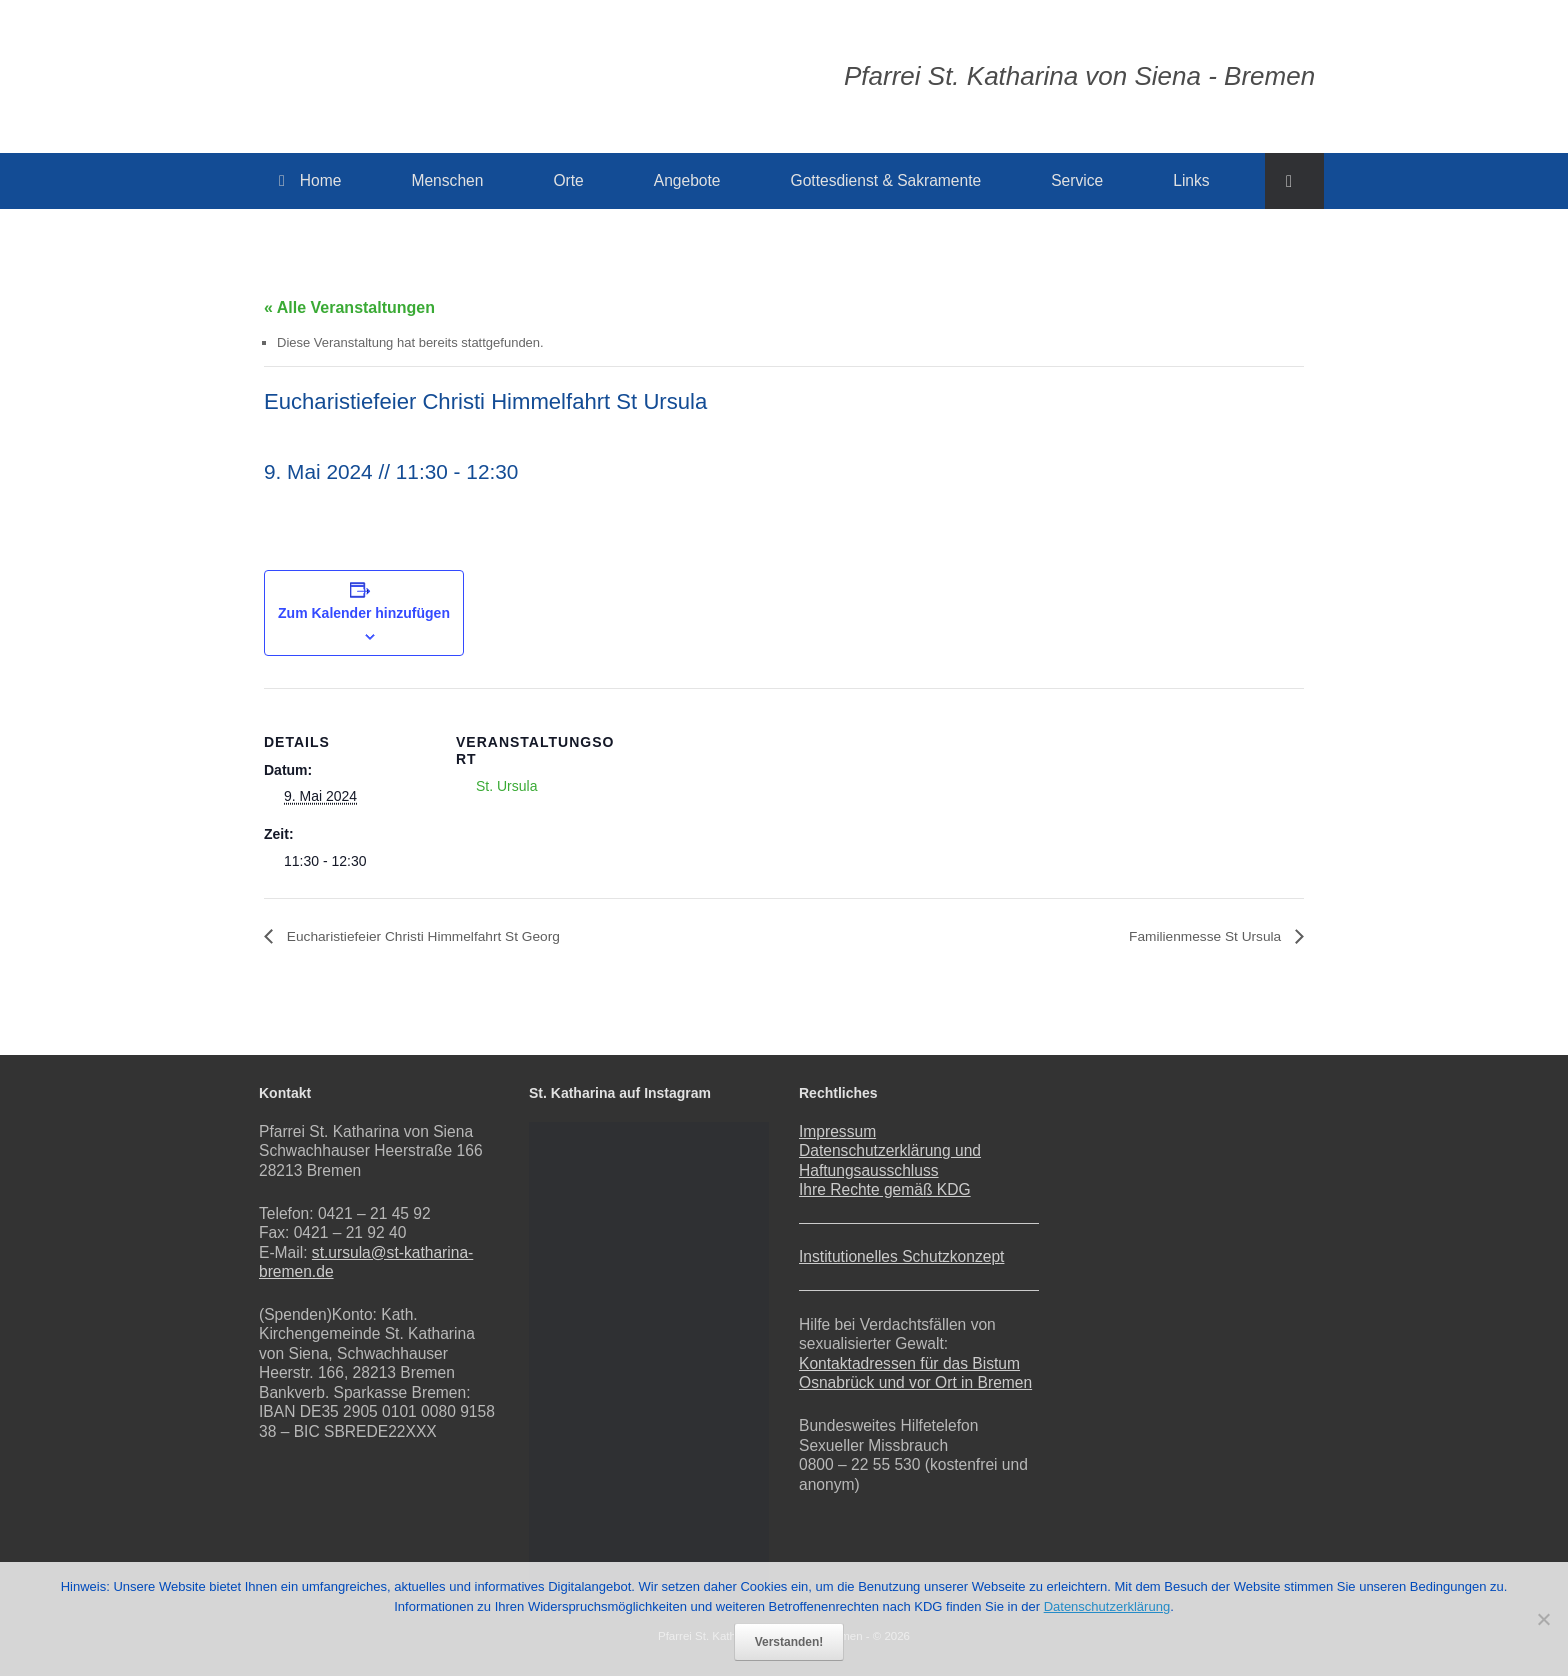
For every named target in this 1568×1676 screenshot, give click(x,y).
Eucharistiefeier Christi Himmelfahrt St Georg (445, 936)
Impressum (837, 1131)
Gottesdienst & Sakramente (886, 180)
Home (310, 180)
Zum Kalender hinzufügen (364, 613)
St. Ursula (506, 786)
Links (1191, 180)
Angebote (687, 180)
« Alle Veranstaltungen (349, 307)
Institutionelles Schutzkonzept (901, 1256)
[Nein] (1543, 1619)
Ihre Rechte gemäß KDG (885, 1189)
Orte (568, 180)
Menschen (447, 180)
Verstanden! (789, 1642)
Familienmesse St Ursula (1194, 936)
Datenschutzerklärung (1107, 1606)
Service (1077, 180)
